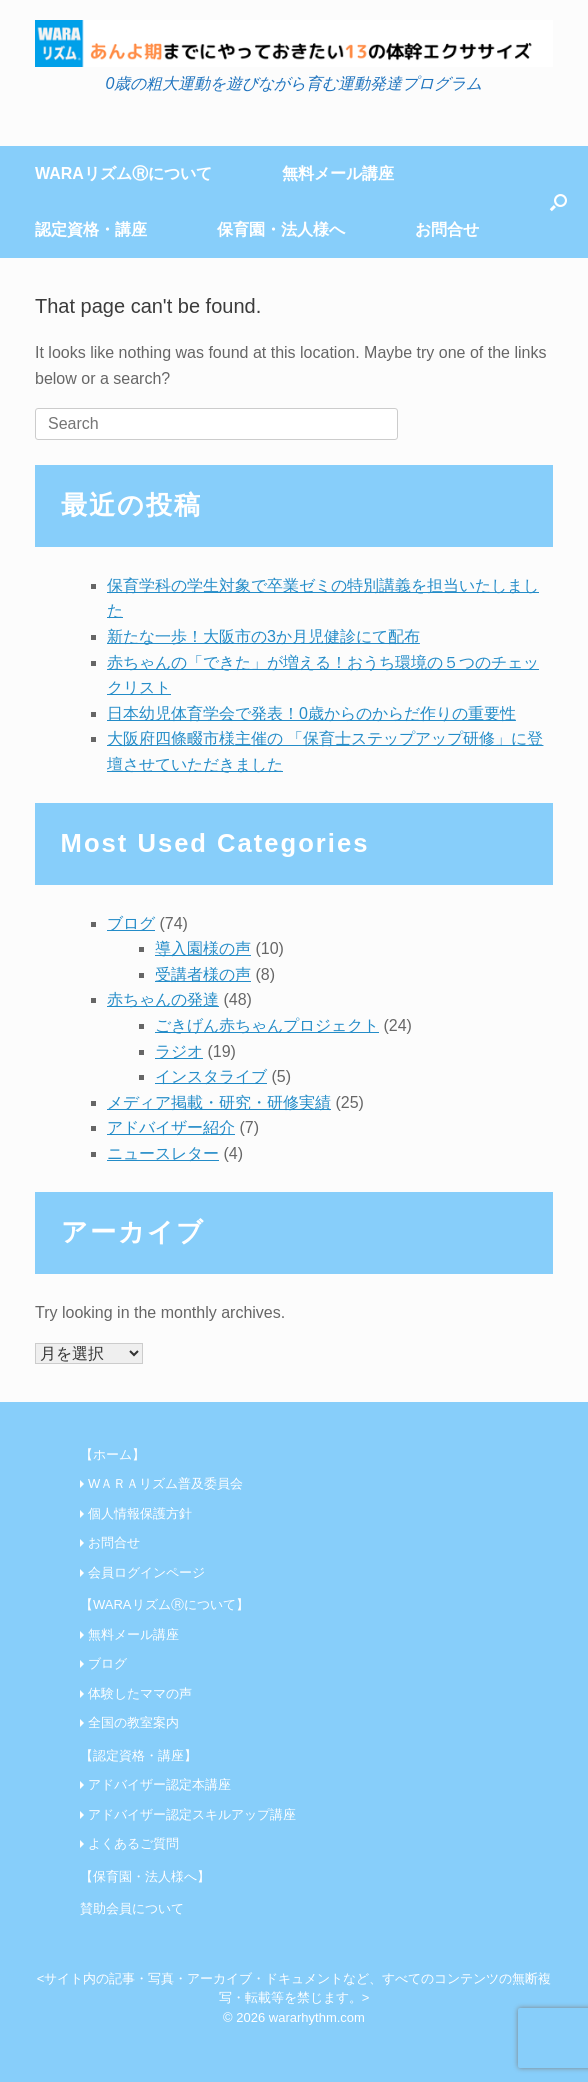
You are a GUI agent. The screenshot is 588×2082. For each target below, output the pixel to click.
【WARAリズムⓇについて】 (164, 1604)
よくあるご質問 (133, 1843)
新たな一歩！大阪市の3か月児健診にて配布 (263, 636)
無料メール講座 (338, 173)
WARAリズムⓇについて (123, 173)
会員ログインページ (146, 1572)
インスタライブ (211, 1076)
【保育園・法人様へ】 (145, 1876)
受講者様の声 (203, 974)
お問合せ (447, 229)
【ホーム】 (112, 1454)
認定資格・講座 (91, 229)
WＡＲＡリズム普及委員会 (165, 1483)
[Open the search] (558, 202)
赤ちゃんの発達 (163, 999)
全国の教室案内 (133, 1722)
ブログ (131, 923)
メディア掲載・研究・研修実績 (219, 1102)
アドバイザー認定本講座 (159, 1784)
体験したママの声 (140, 1693)
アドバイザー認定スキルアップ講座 (192, 1814)
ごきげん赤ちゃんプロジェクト (267, 1025)
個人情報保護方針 (140, 1513)
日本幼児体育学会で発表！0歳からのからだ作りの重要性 (311, 713)
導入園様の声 (203, 948)
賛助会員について (132, 1908)
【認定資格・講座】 (138, 1755)
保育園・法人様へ (281, 229)
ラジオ (179, 1051)
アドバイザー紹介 (171, 1127)
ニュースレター (163, 1153)
